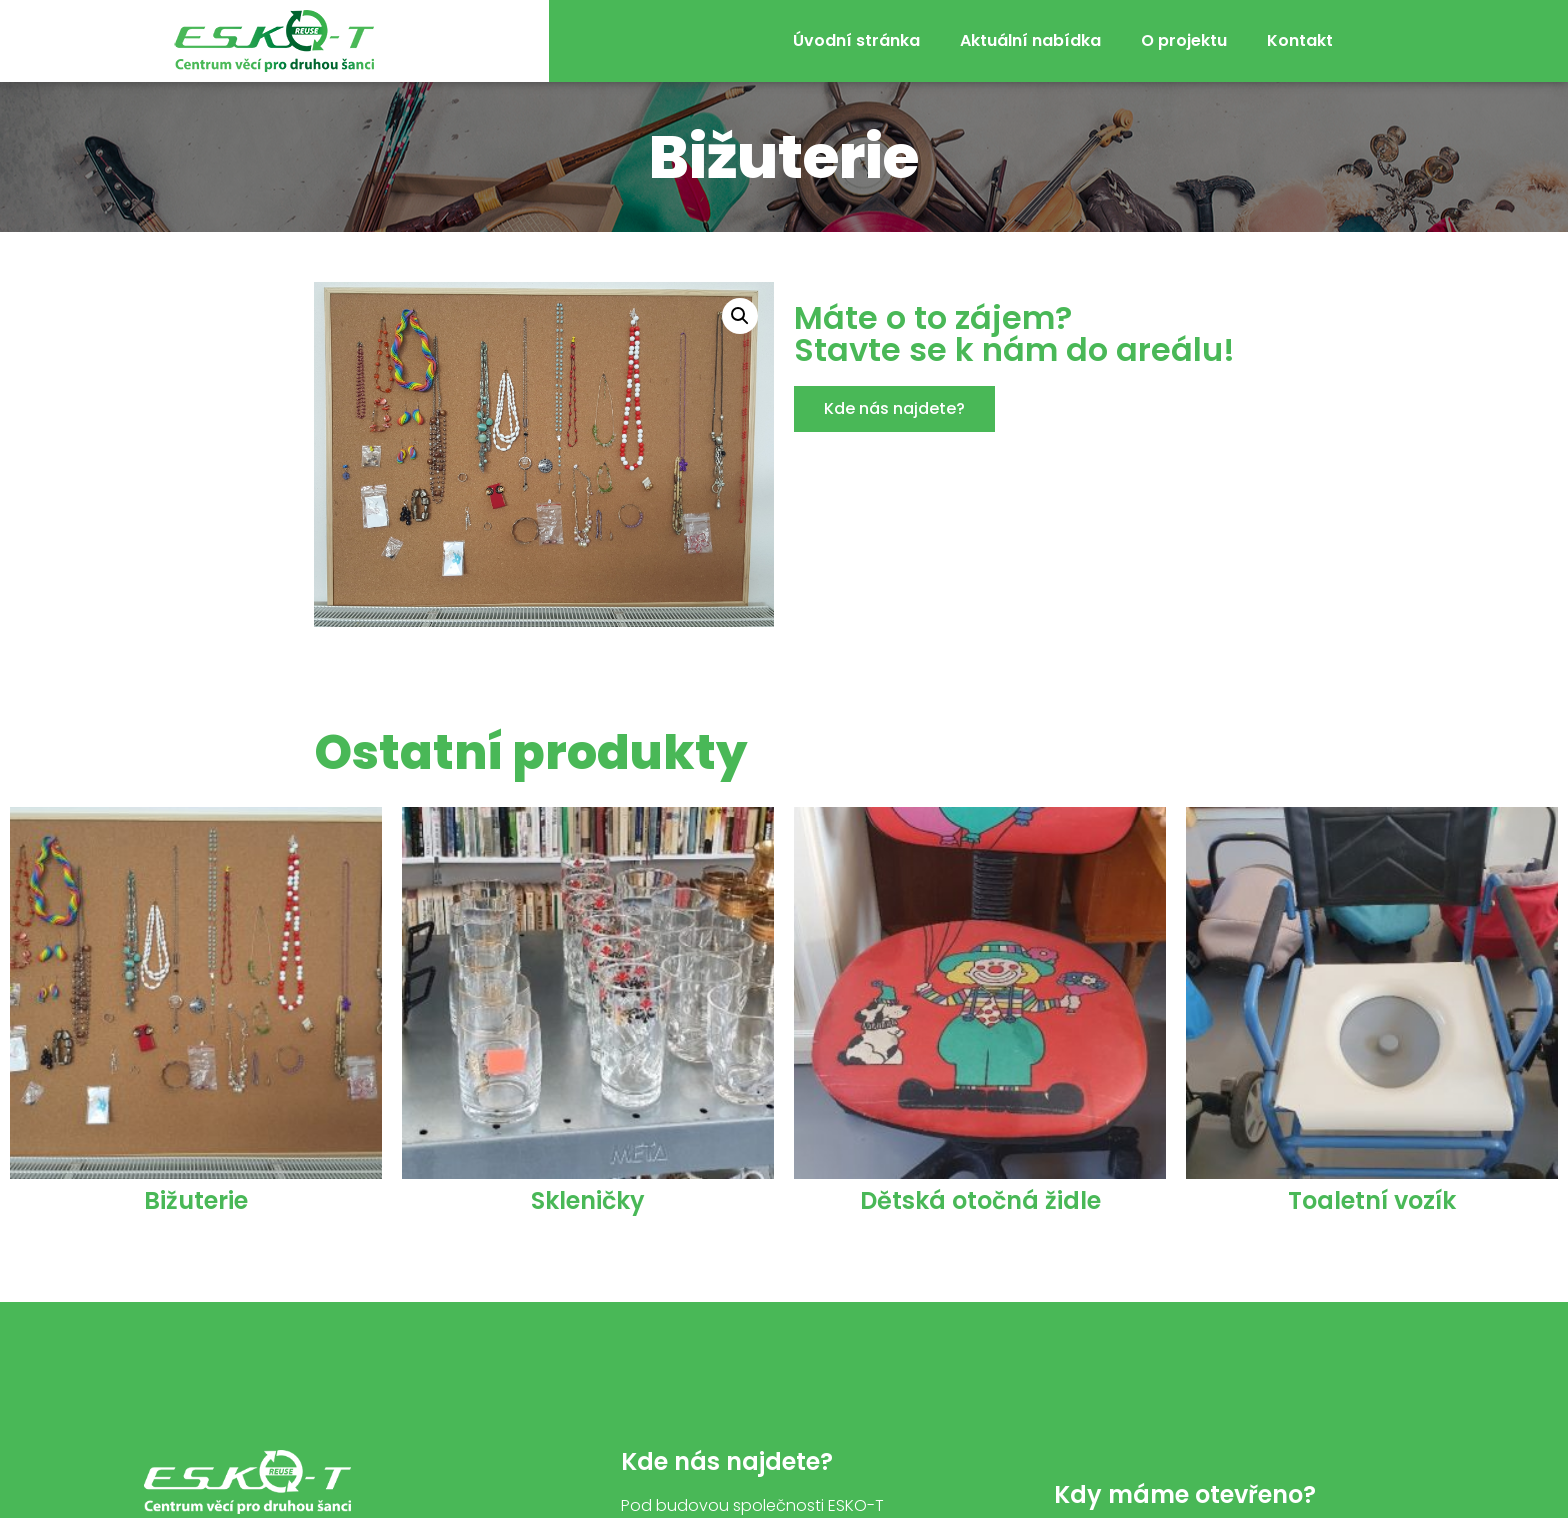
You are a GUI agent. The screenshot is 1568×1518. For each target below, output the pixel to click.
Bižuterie (196, 1200)
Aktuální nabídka (1030, 40)
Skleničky (588, 1200)
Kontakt (1300, 40)
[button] (894, 409)
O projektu (1184, 40)
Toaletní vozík (1372, 1200)
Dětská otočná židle (980, 1200)
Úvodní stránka (856, 40)
